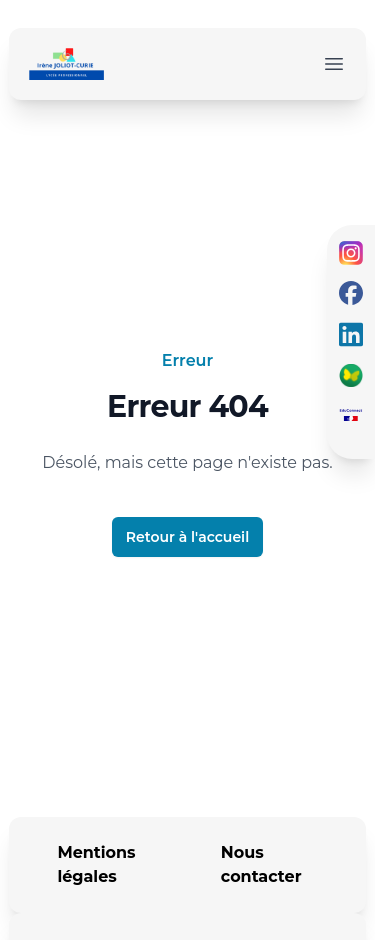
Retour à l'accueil (187, 537)
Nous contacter (261, 864)
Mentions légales (96, 864)
